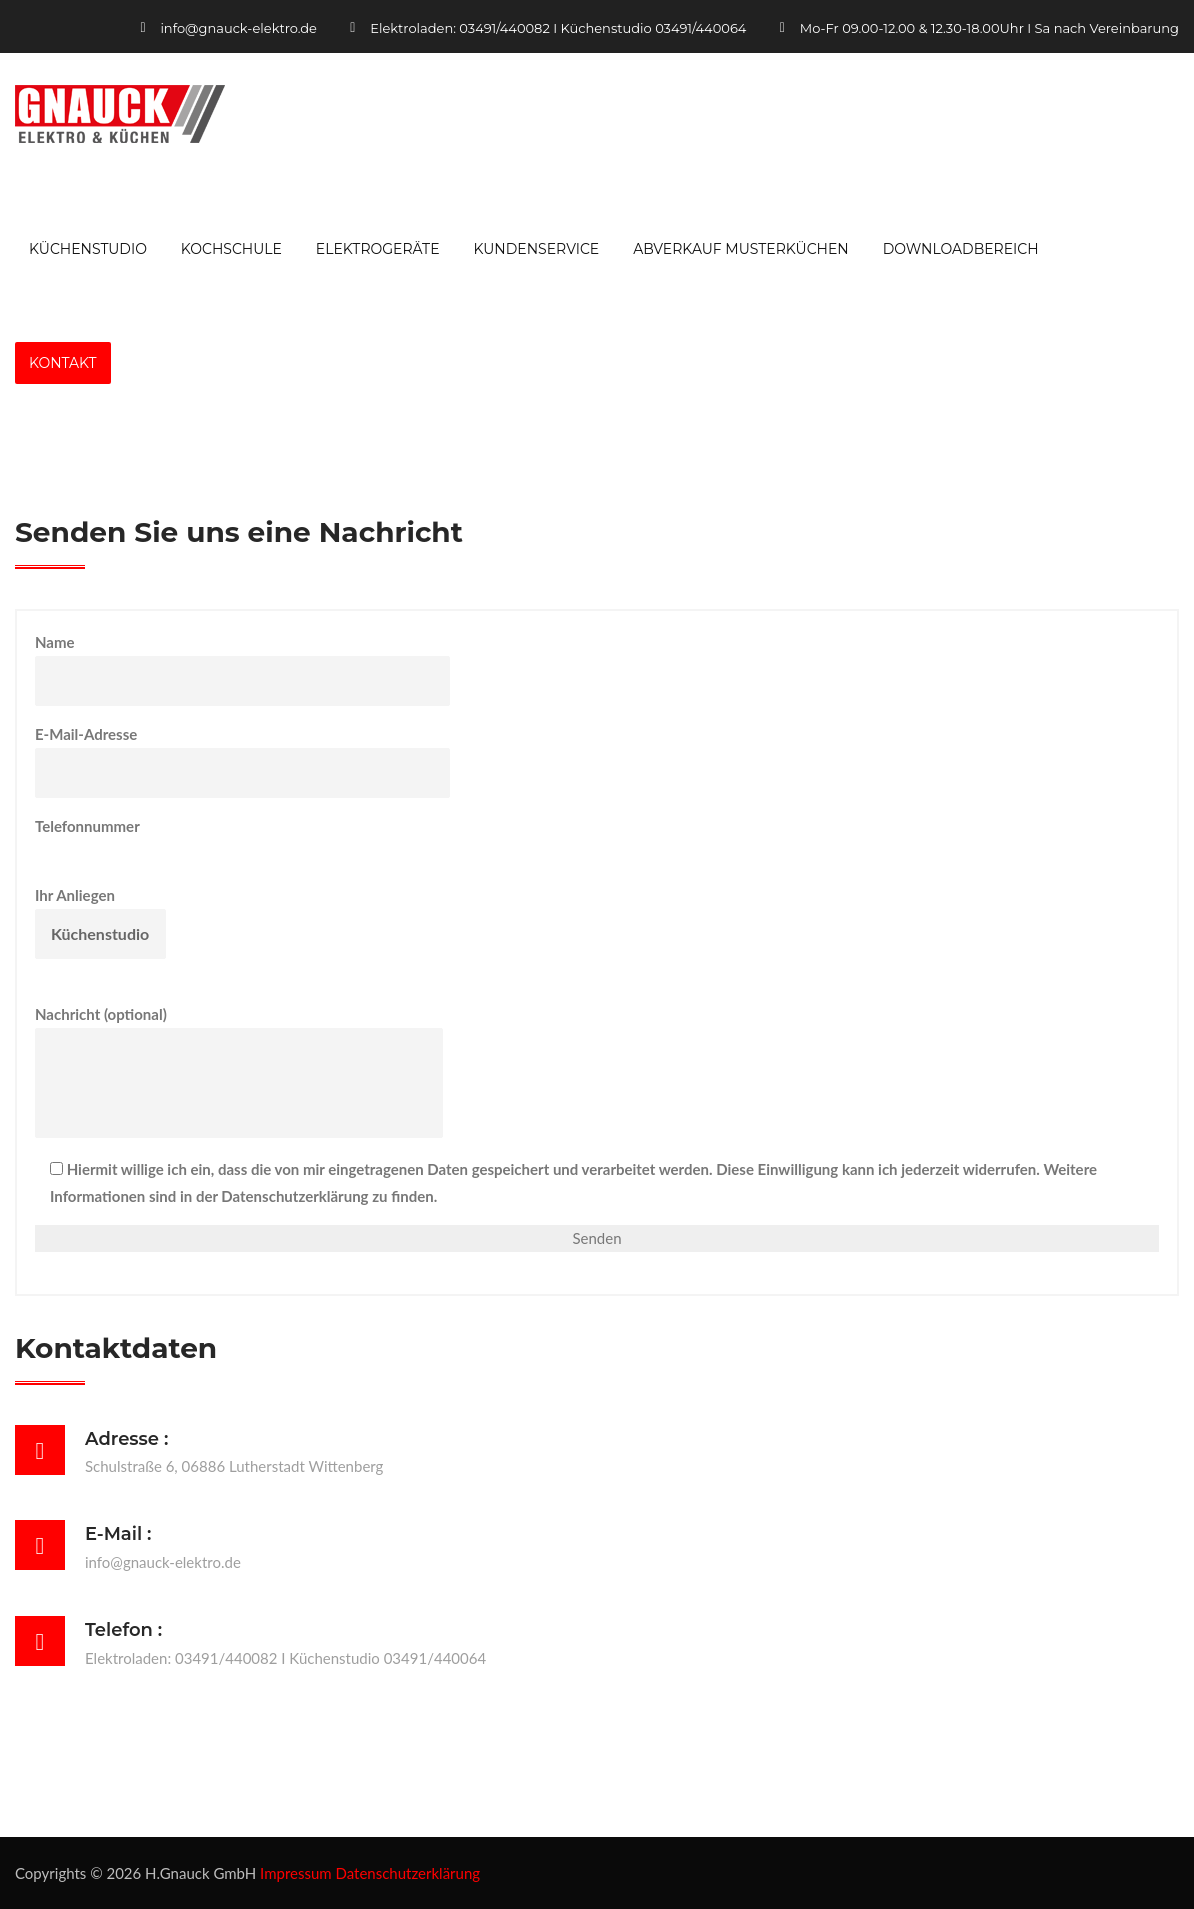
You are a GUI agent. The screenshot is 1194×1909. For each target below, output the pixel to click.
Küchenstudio (88, 249)
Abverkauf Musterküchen (741, 249)
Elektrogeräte (378, 249)
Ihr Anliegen (100, 922)
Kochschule (231, 249)
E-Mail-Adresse (242, 761)
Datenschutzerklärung (408, 1873)
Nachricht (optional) (239, 1071)
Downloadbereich (961, 249)
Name (242, 669)
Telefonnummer (214, 839)
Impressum (296, 1873)
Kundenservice (536, 249)
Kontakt (63, 363)
